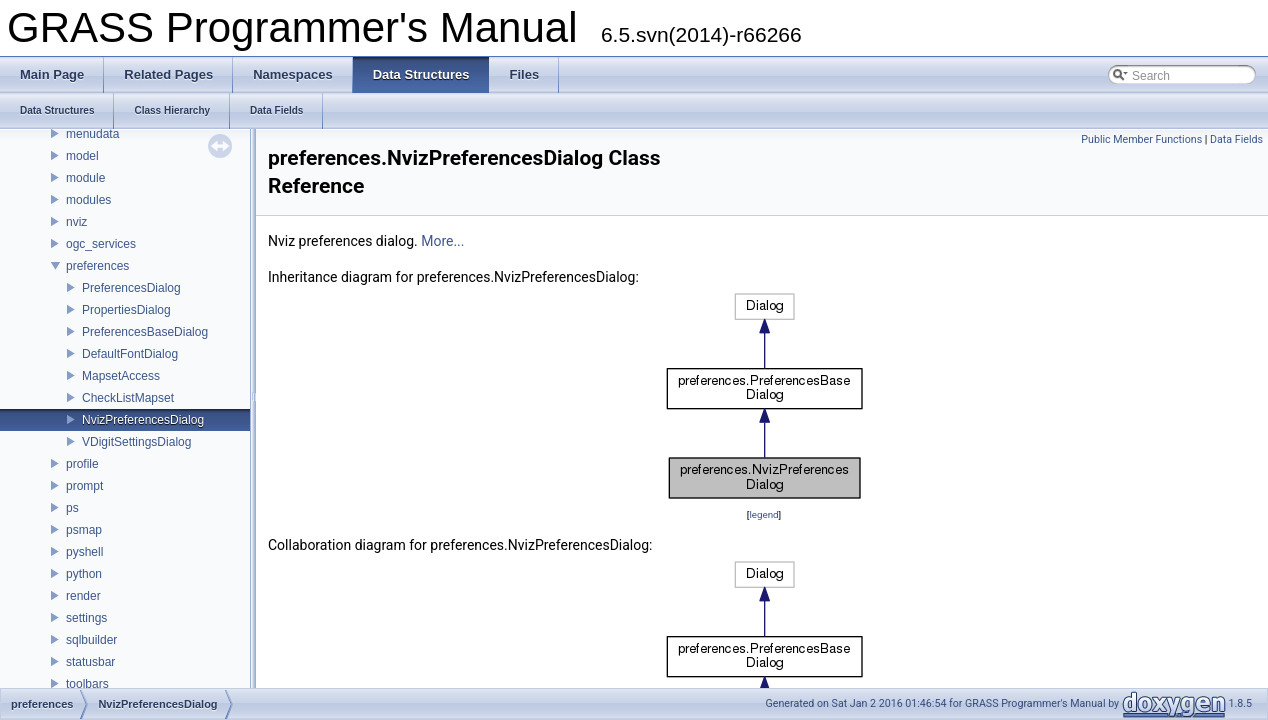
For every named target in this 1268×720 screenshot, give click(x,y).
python (84, 574)
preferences (97, 266)
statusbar (90, 662)
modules (88, 200)
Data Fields (1236, 139)
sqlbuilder (91, 640)
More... (442, 241)
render (83, 596)
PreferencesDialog (131, 288)
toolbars (87, 684)
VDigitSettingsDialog (136, 442)
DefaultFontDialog (130, 354)
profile (82, 464)
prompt (84, 486)
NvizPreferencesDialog (143, 420)
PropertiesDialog (126, 310)
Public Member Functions (1141, 139)
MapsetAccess (121, 376)
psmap (84, 530)
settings (86, 618)
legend (763, 514)
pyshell (84, 552)
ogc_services (101, 244)
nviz (76, 222)
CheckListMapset (128, 398)
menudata (92, 134)
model (82, 156)
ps (72, 508)
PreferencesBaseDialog (145, 332)
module (85, 178)
